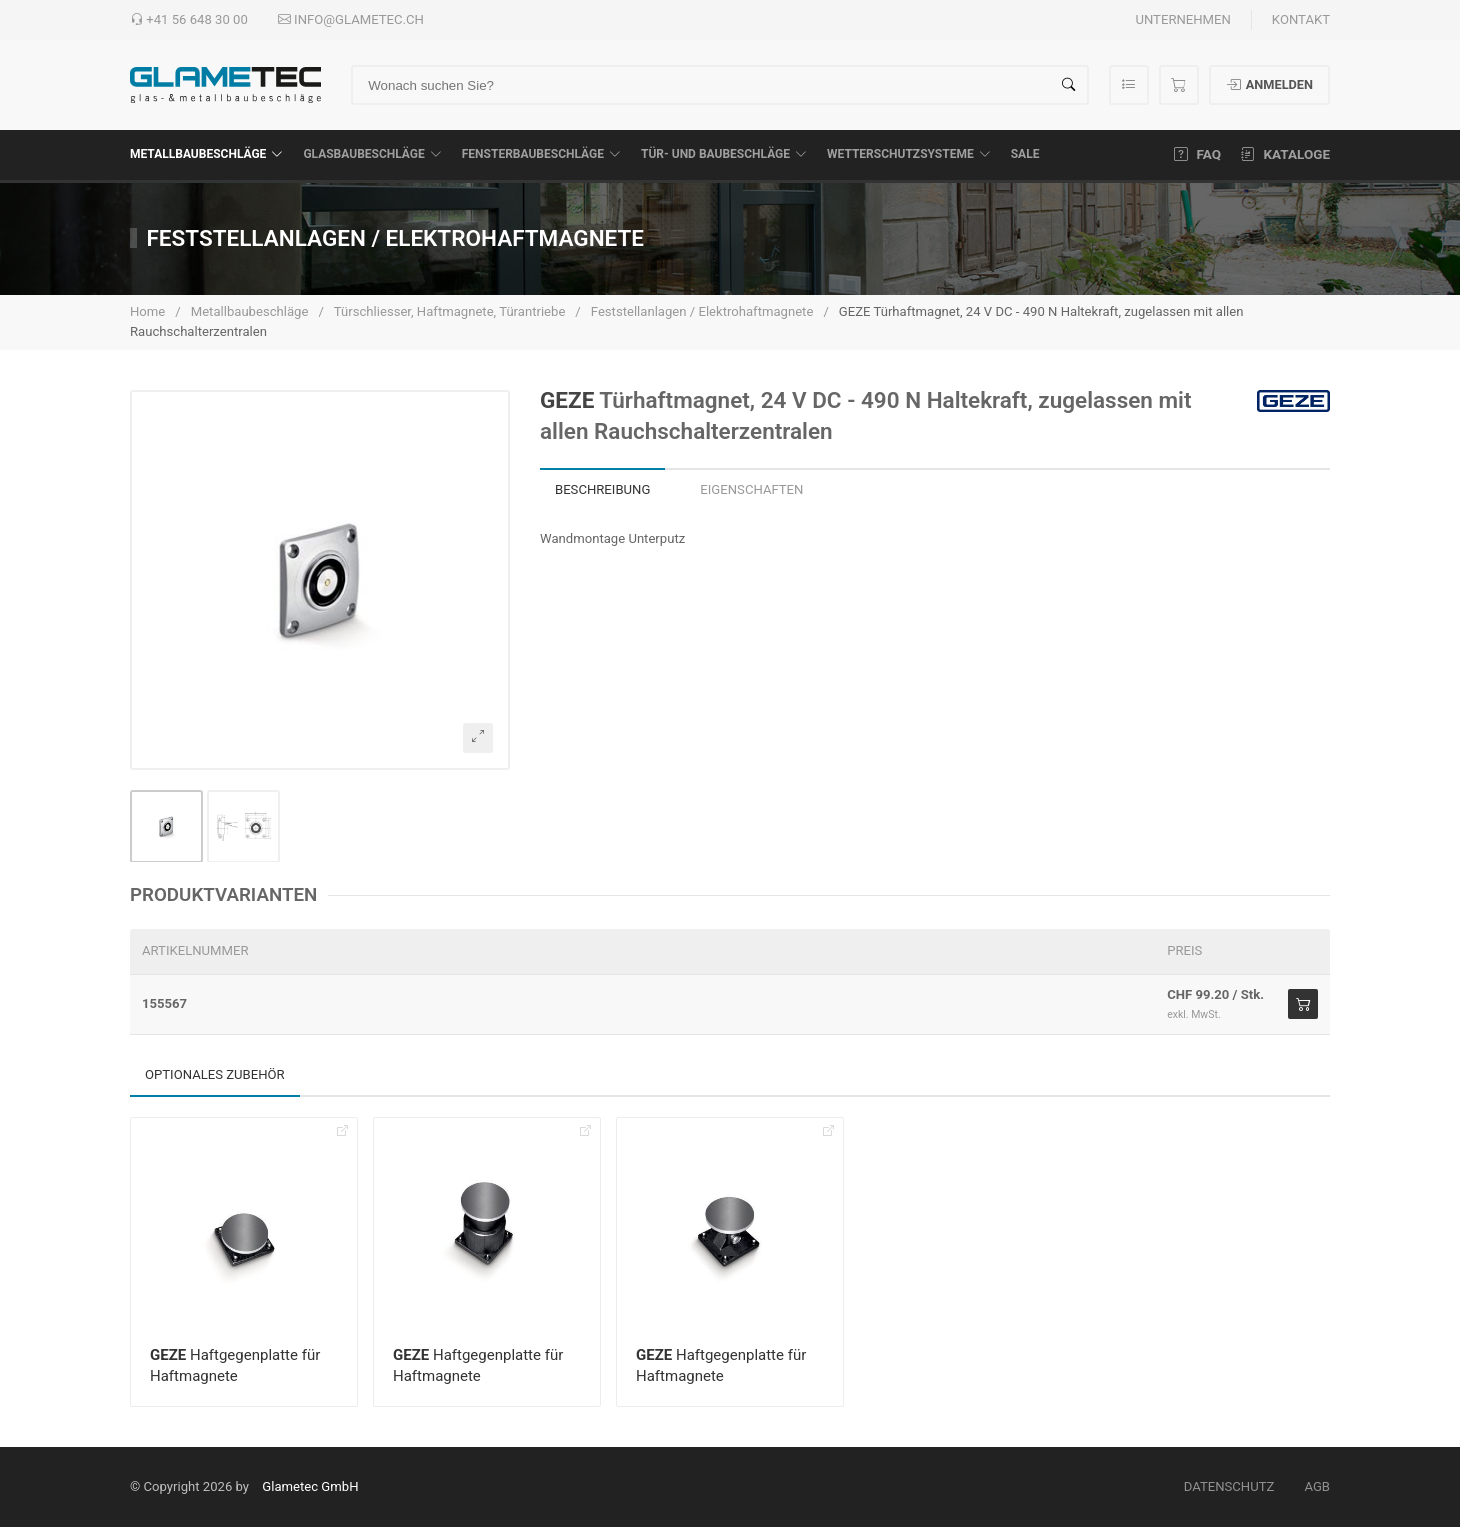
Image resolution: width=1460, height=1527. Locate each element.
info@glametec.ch (351, 20)
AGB (1317, 1486)
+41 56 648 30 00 (189, 20)
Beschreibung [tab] (602, 489)
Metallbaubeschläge (206, 154)
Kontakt (1301, 19)
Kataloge (1285, 154)
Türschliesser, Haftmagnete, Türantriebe (450, 311)
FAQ (1197, 154)
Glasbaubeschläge (372, 154)
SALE (1025, 154)
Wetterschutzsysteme (909, 154)
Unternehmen (1182, 19)
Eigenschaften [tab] (751, 489)
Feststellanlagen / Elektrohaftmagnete (702, 311)
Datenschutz (1229, 1486)
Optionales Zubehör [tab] (215, 1074)
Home (147, 311)
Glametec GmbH (310, 1486)
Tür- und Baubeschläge (724, 154)
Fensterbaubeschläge (541, 154)
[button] (320, 580)
